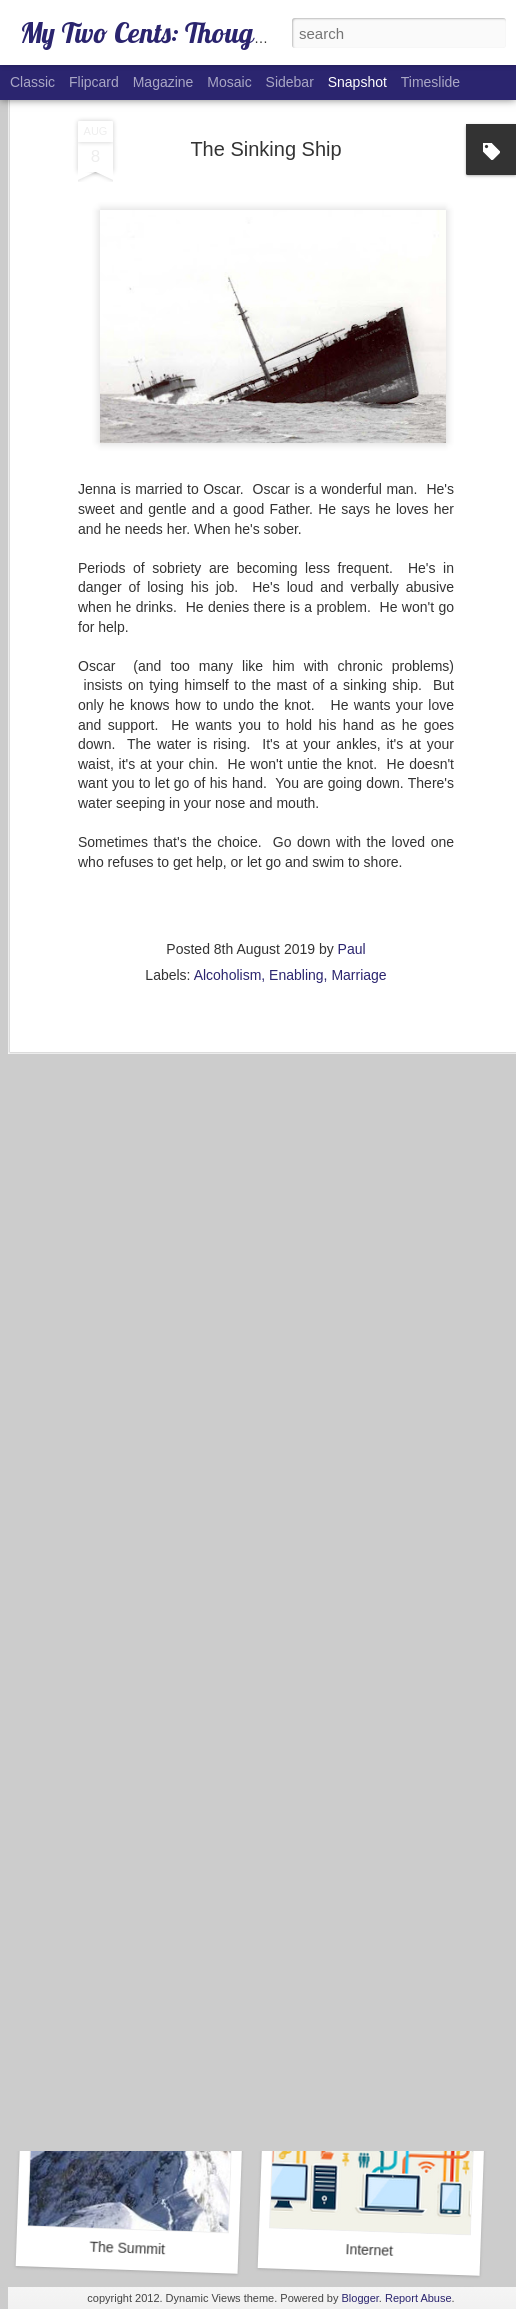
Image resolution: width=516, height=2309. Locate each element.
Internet (369, 2250)
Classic (32, 82)
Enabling (296, 852)
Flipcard (94, 82)
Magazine (163, 82)
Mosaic (229, 82)
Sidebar (290, 82)
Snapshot (357, 82)
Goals (134, 1986)
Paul (352, 826)
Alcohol (369, 1987)
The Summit (127, 2248)
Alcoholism (228, 852)
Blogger (360, 2298)
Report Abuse (418, 2298)
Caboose (123, 1706)
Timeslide (430, 82)
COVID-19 (365, 1703)
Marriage (358, 852)
